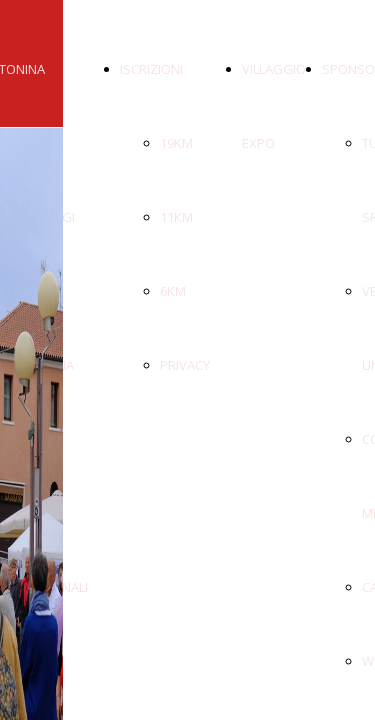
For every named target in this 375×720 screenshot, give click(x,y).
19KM (176, 143)
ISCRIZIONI (151, 69)
